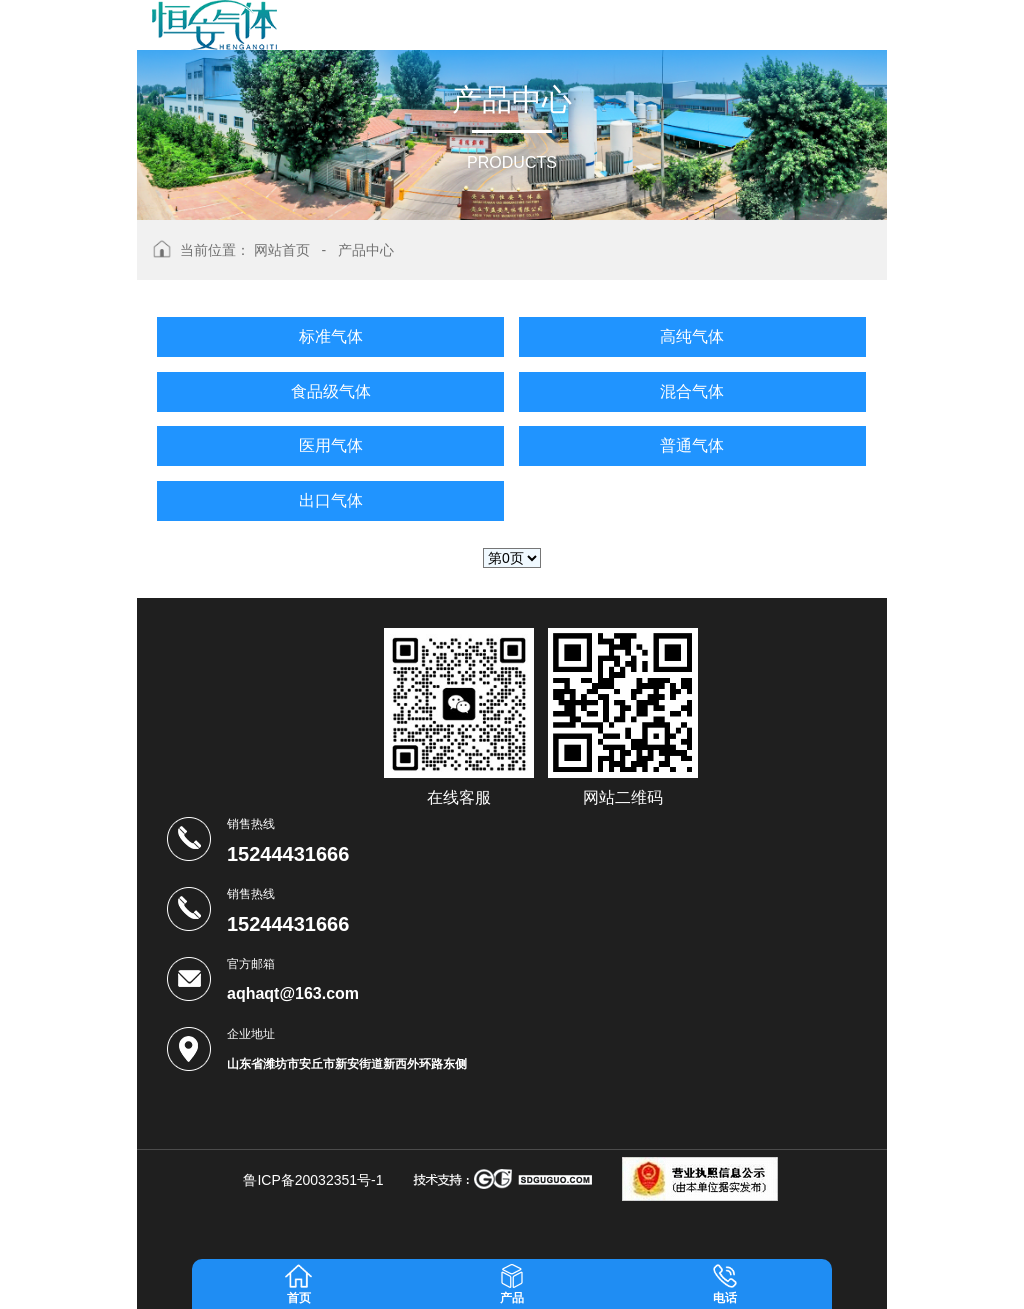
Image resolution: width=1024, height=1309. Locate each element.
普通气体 (692, 445)
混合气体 (692, 391)
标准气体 (331, 336)
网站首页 (282, 250)
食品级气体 (331, 391)
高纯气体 (692, 336)
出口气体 (331, 500)
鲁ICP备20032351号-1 (313, 1180)
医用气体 (331, 445)
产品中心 (366, 250)
